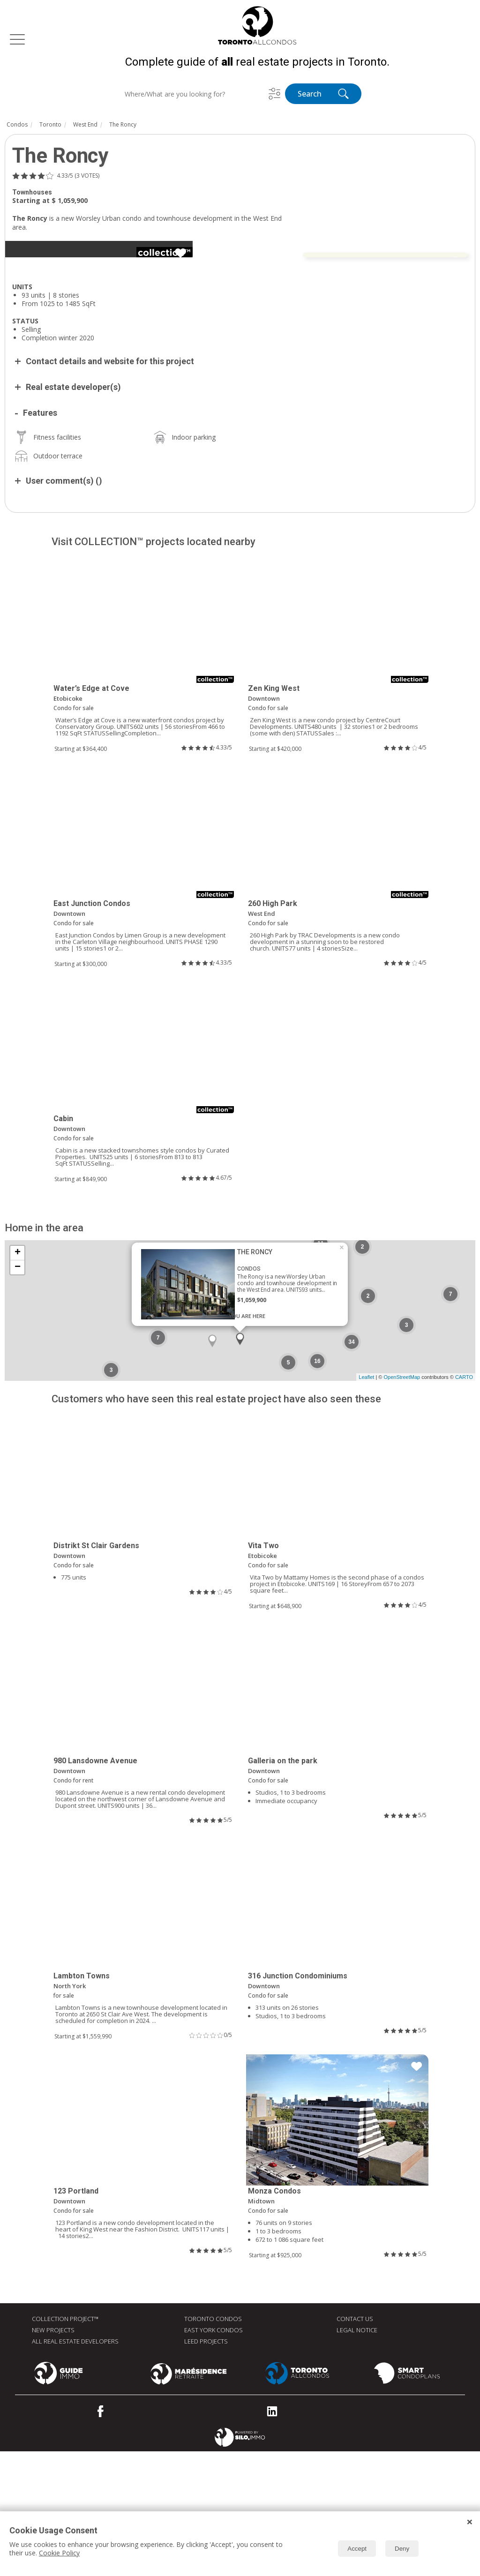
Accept (357, 2548)
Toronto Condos (213, 2443)
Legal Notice (357, 2454)
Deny (402, 2548)
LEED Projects (206, 2466)
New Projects (53, 2454)
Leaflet (366, 1502)
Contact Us (355, 2443)
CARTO (464, 1502)
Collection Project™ (65, 2443)
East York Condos (213, 2454)
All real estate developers (75, 2466)
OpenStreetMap (401, 1502)
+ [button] (18, 1377)
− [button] (18, 1392)
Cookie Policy (59, 2552)
